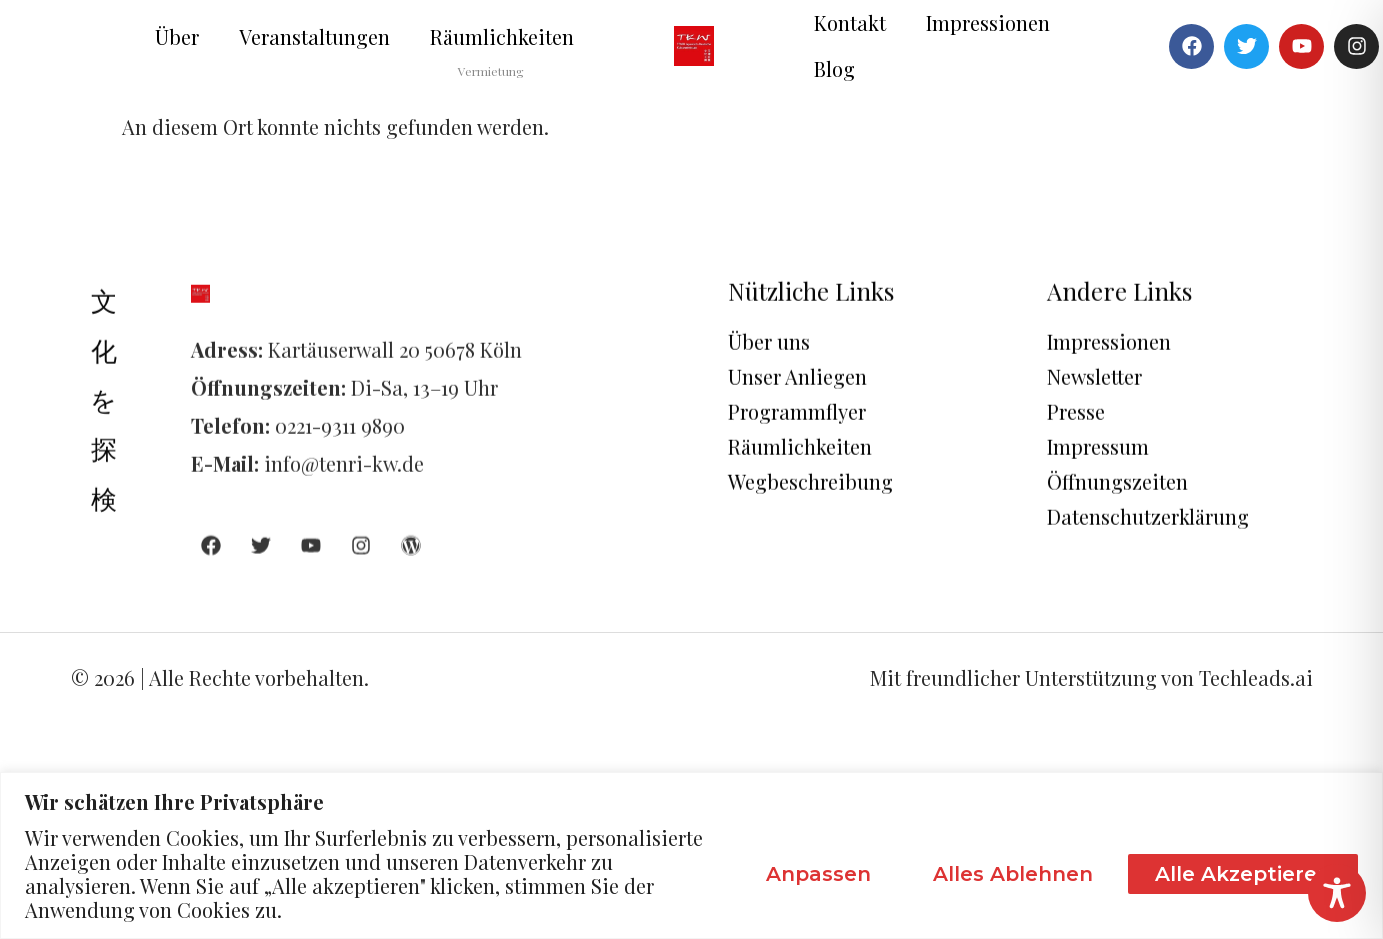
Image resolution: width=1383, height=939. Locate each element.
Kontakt (850, 22)
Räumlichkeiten (502, 36)
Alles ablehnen (1013, 874)
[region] (691, 855)
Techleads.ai (1256, 677)
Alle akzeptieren (1243, 874)
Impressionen (988, 22)
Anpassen (818, 874)
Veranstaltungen (314, 36)
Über (177, 36)
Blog (834, 68)
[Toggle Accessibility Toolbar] (1337, 893)
